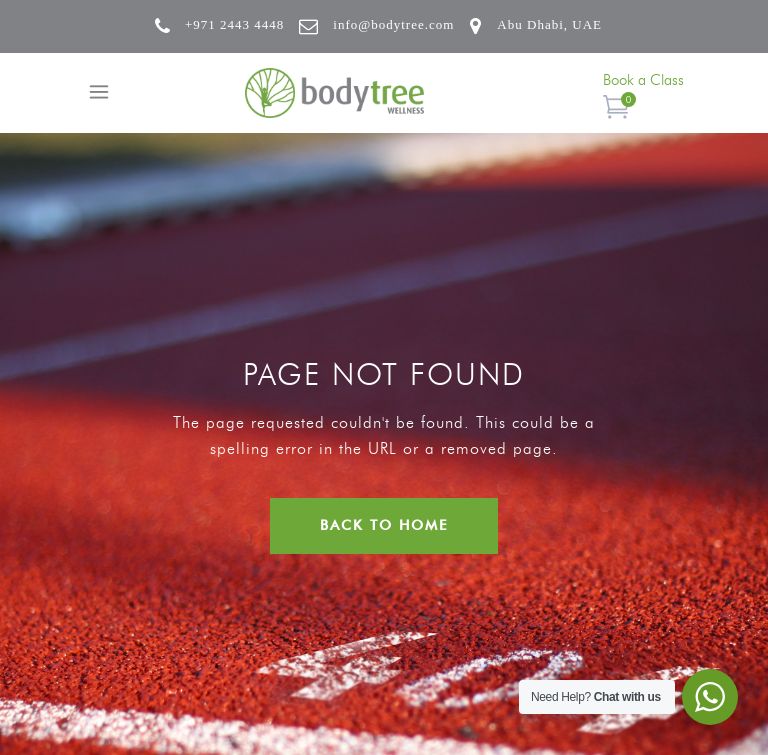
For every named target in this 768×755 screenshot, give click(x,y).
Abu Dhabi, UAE (549, 24)
